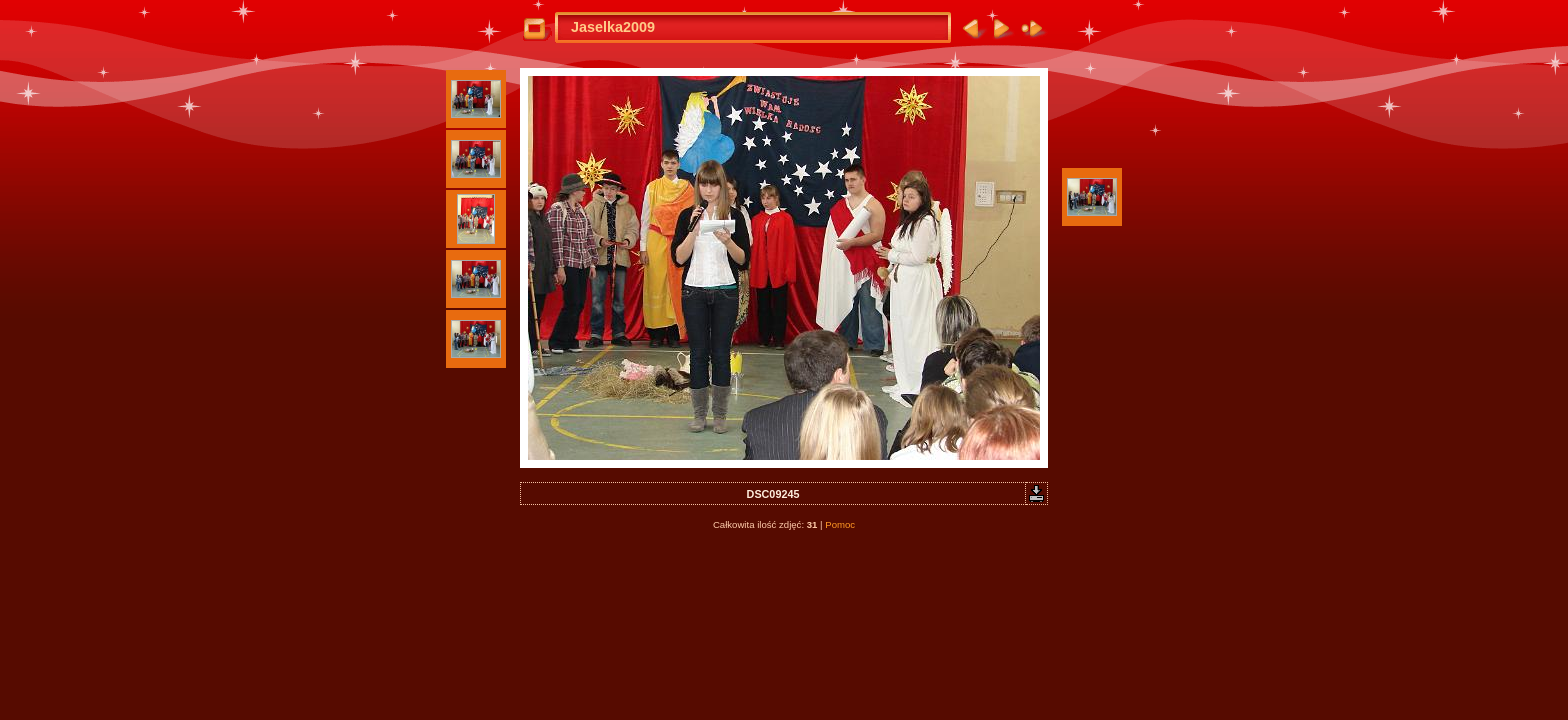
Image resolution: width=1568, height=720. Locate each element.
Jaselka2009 (613, 27)
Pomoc (840, 524)
